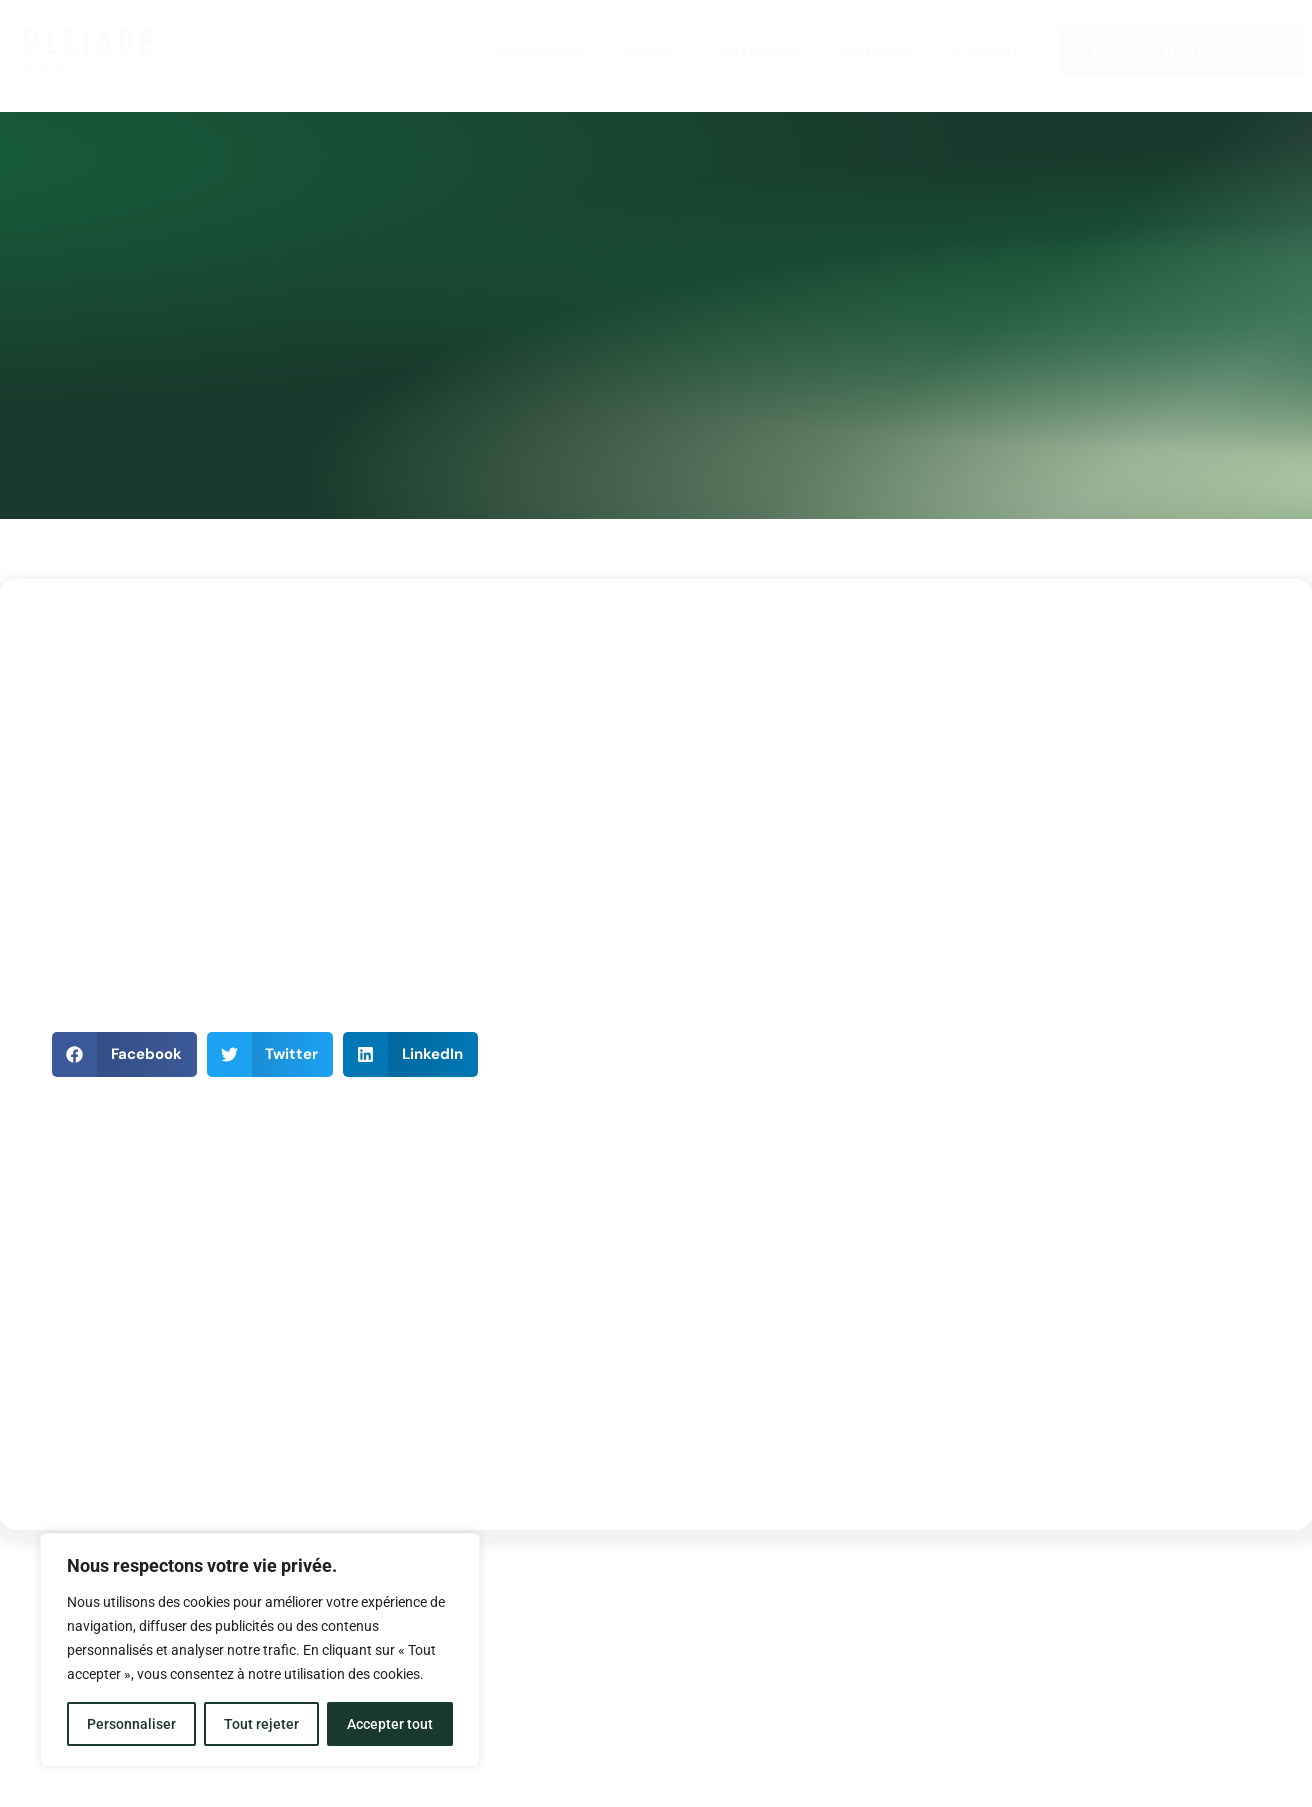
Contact (986, 50)
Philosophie (538, 50)
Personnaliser (131, 1724)
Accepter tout (390, 1724)
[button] (124, 1054)
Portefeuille (759, 50)
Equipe (649, 50)
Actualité (878, 50)
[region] (260, 1650)
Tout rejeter (261, 1724)
